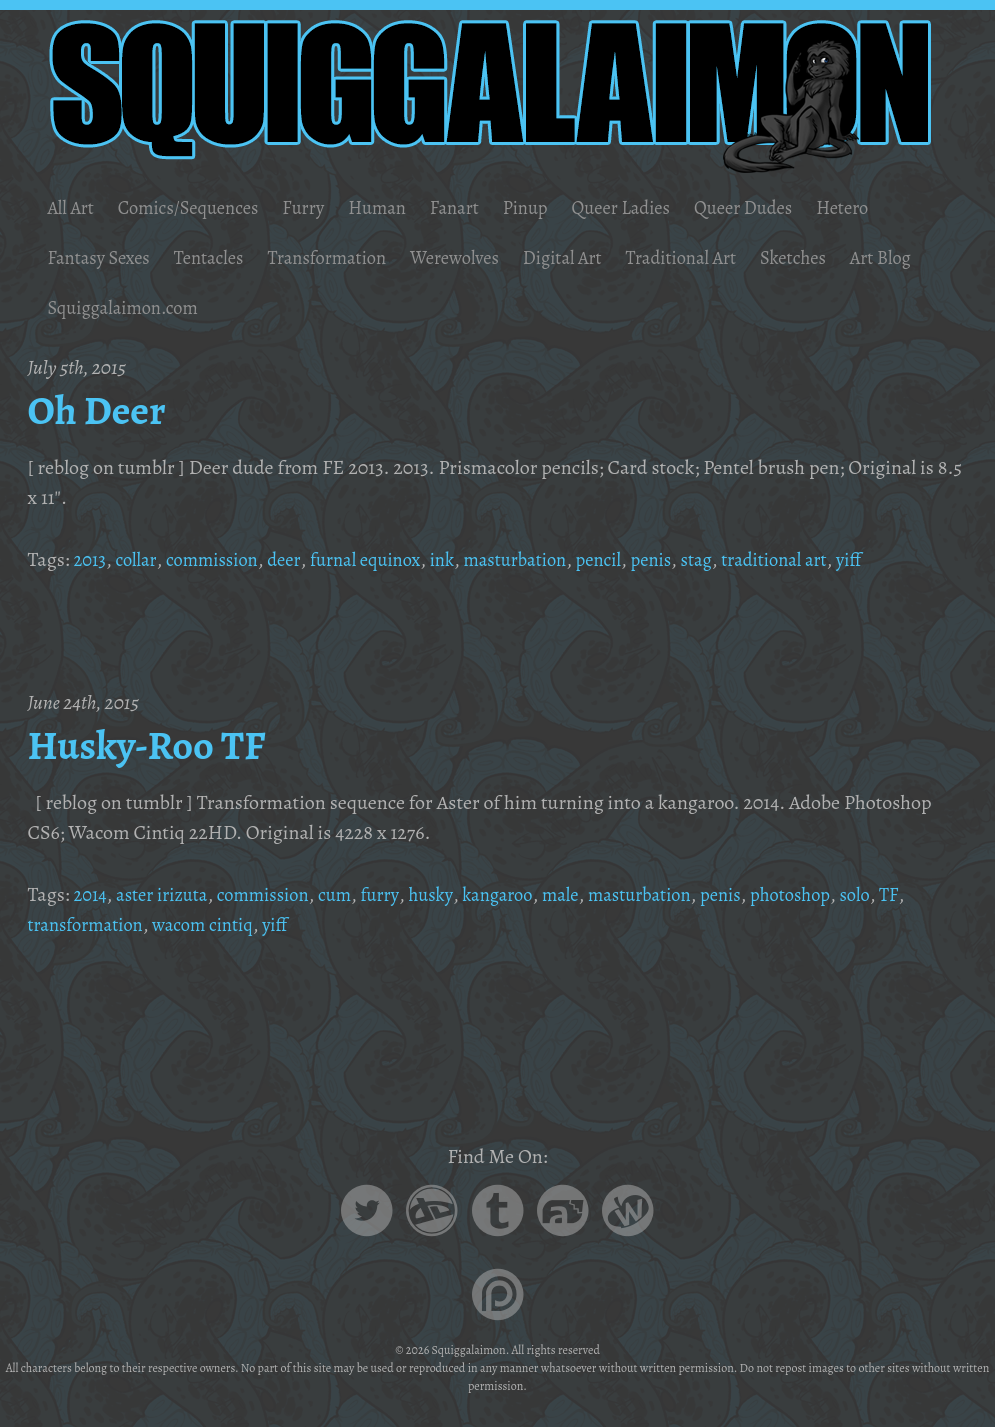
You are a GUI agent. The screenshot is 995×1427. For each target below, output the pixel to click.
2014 (91, 894)
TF (943, 894)
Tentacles (221, 257)
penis (692, 559)
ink (467, 559)
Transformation (347, 257)
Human (399, 207)
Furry (322, 207)
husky (455, 894)
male (593, 894)
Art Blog (80, 307)
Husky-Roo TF (156, 744)
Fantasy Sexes (102, 257)
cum (355, 894)
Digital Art (599, 257)
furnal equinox (384, 559)
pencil (635, 559)
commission (221, 559)
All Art (72, 207)
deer (297, 559)
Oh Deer (102, 409)
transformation (89, 924)
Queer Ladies (658, 207)
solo (909, 894)
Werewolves (484, 257)
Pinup (556, 207)
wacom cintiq (216, 924)
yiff (904, 559)
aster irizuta (168, 894)
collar (139, 559)
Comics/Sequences (198, 207)
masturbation (546, 559)
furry (402, 894)
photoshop (840, 894)
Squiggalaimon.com (220, 307)
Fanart (481, 207)
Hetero (895, 207)
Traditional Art (726, 257)
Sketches (846, 257)
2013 (90, 559)
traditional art (824, 559)
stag (740, 559)
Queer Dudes (789, 207)
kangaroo (526, 894)
